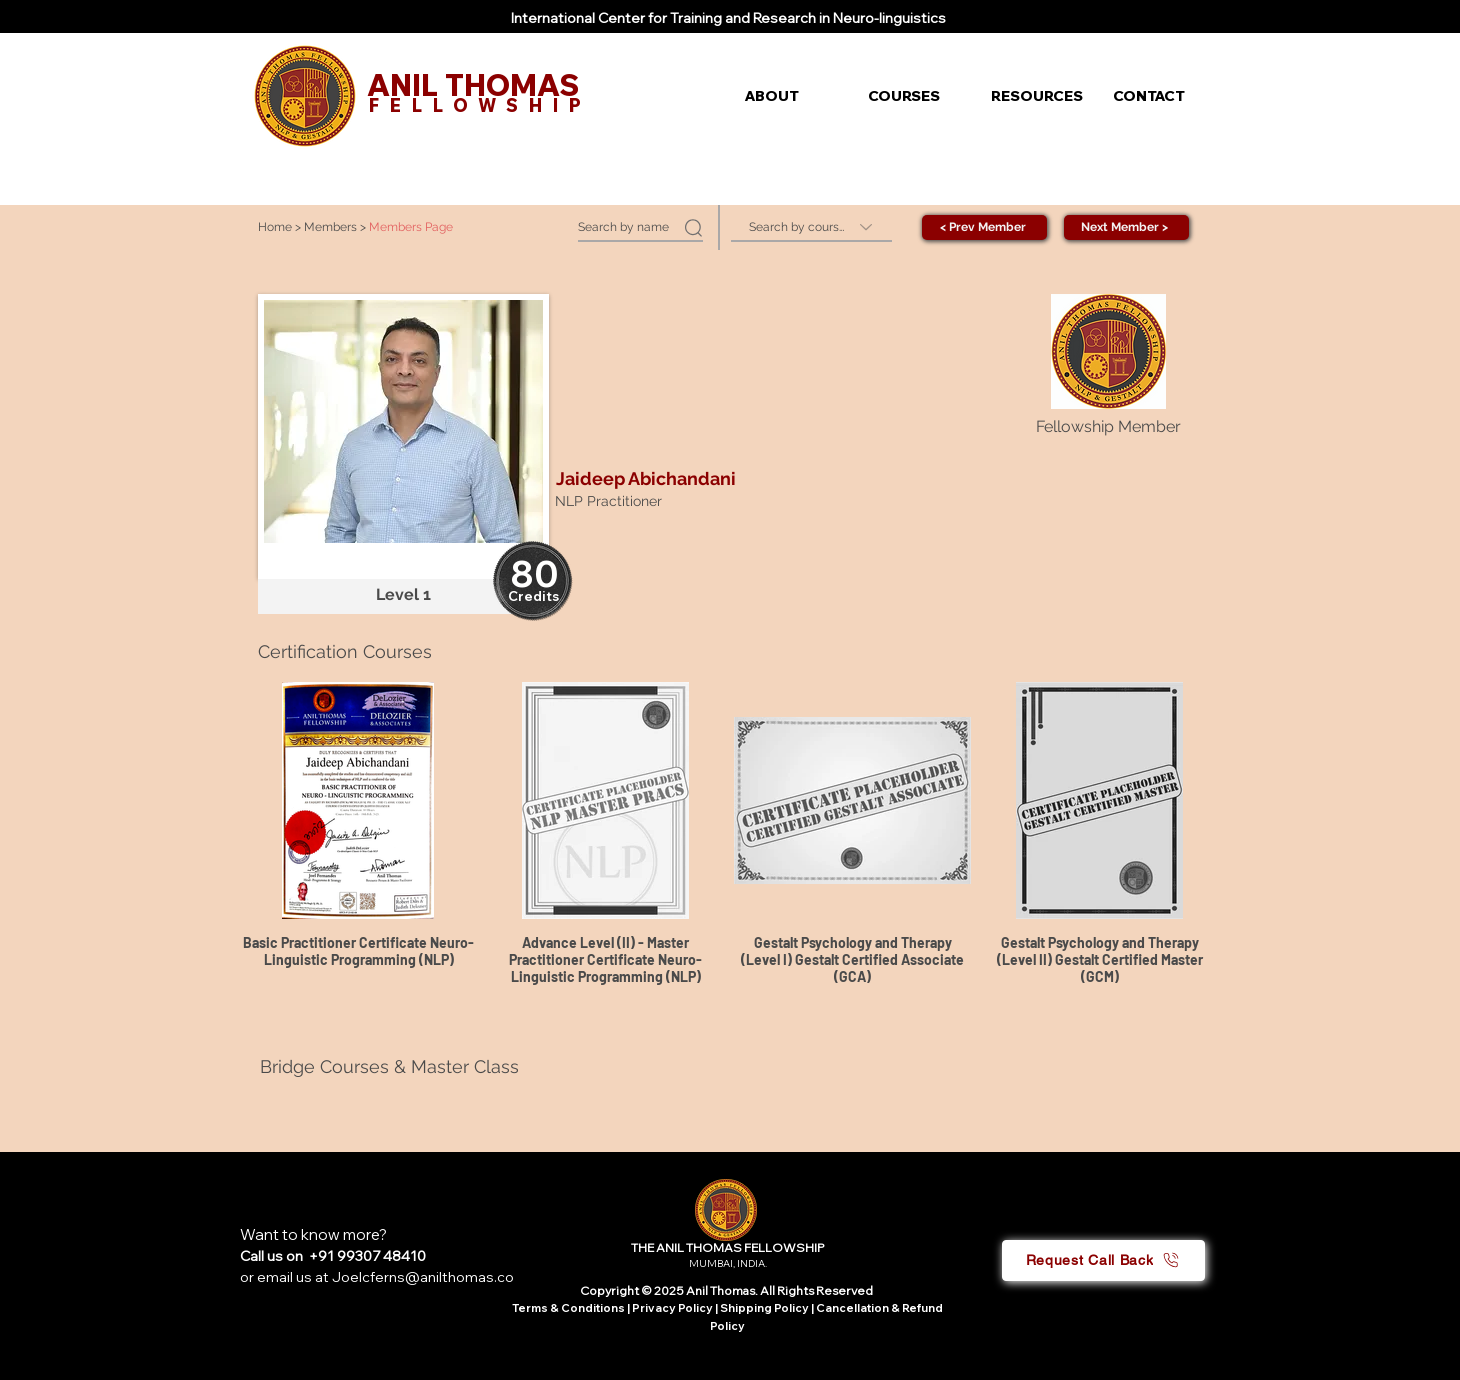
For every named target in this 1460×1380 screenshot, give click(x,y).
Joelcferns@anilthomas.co (423, 1277)
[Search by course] (811, 227)
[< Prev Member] (984, 227)
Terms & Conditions (568, 1308)
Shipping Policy (764, 1308)
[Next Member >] (1126, 227)
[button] (791, 96)
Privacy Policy (673, 1308)
